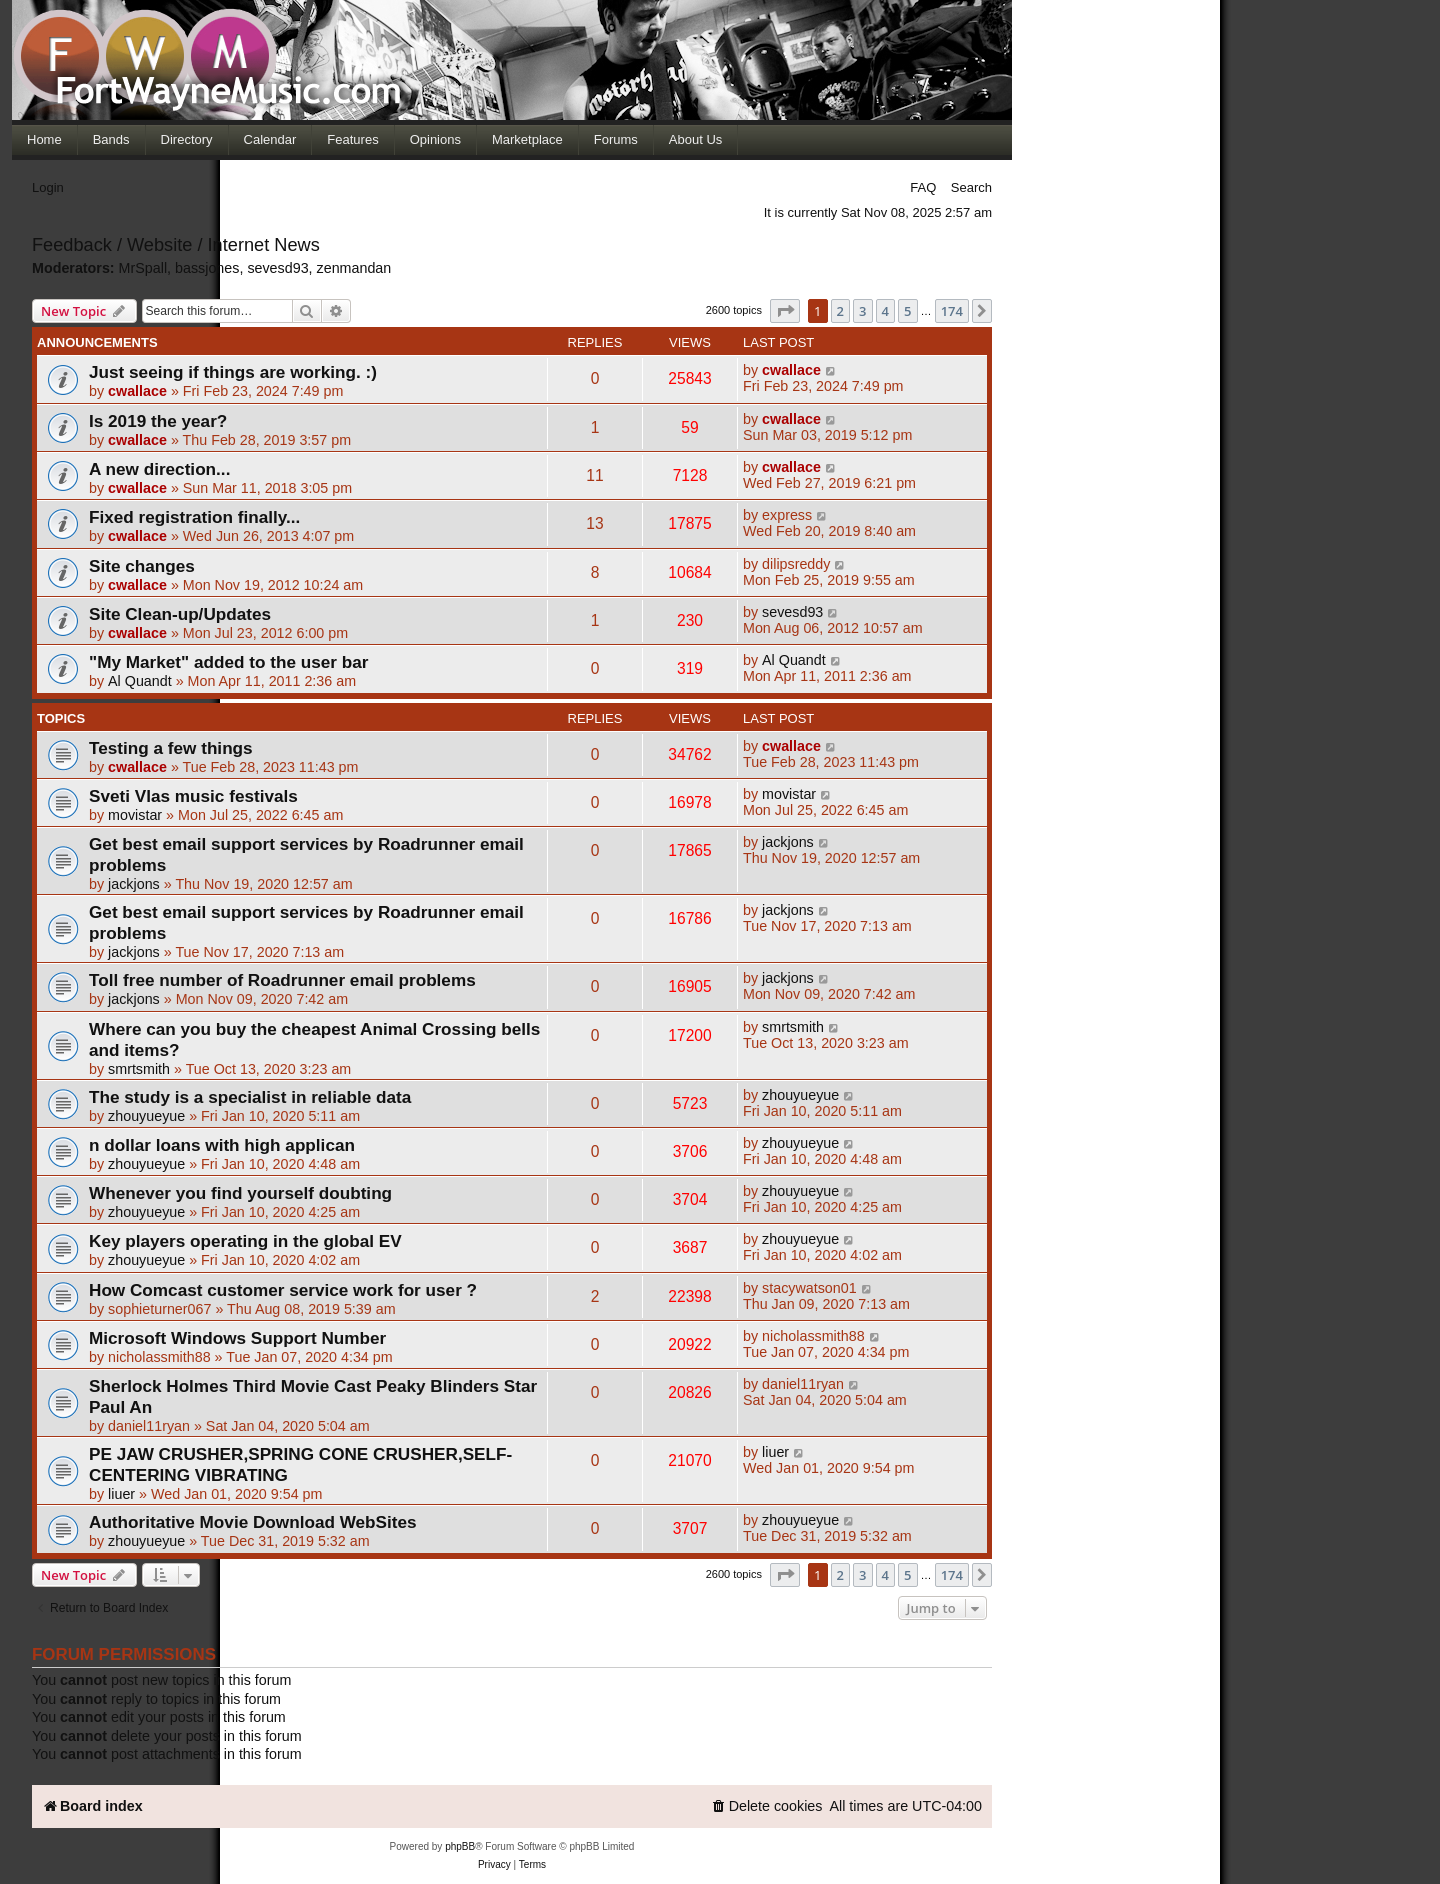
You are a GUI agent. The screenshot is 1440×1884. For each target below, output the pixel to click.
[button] (785, 311)
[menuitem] (767, 1806)
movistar (135, 815)
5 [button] (907, 1575)
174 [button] (952, 1575)
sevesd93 (792, 612)
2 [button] (840, 1575)
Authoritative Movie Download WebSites (253, 1522)
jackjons (134, 884)
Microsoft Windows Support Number (237, 1338)
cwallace (137, 391)
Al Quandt (140, 681)
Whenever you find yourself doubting (240, 1193)
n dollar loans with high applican (222, 1145)
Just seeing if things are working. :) (233, 372)
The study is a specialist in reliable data (250, 1097)
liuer (121, 1494)
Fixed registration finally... (194, 517)
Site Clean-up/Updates (180, 614)
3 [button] (862, 1575)
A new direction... (159, 469)
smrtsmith (139, 1069)
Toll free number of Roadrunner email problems (282, 980)
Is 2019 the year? (158, 421)
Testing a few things (171, 748)
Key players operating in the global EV (245, 1241)
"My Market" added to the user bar (228, 662)
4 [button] (885, 1575)
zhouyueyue (146, 1116)
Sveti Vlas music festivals (193, 796)
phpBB (460, 1846)
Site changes (142, 566)
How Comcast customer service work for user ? (283, 1290)
